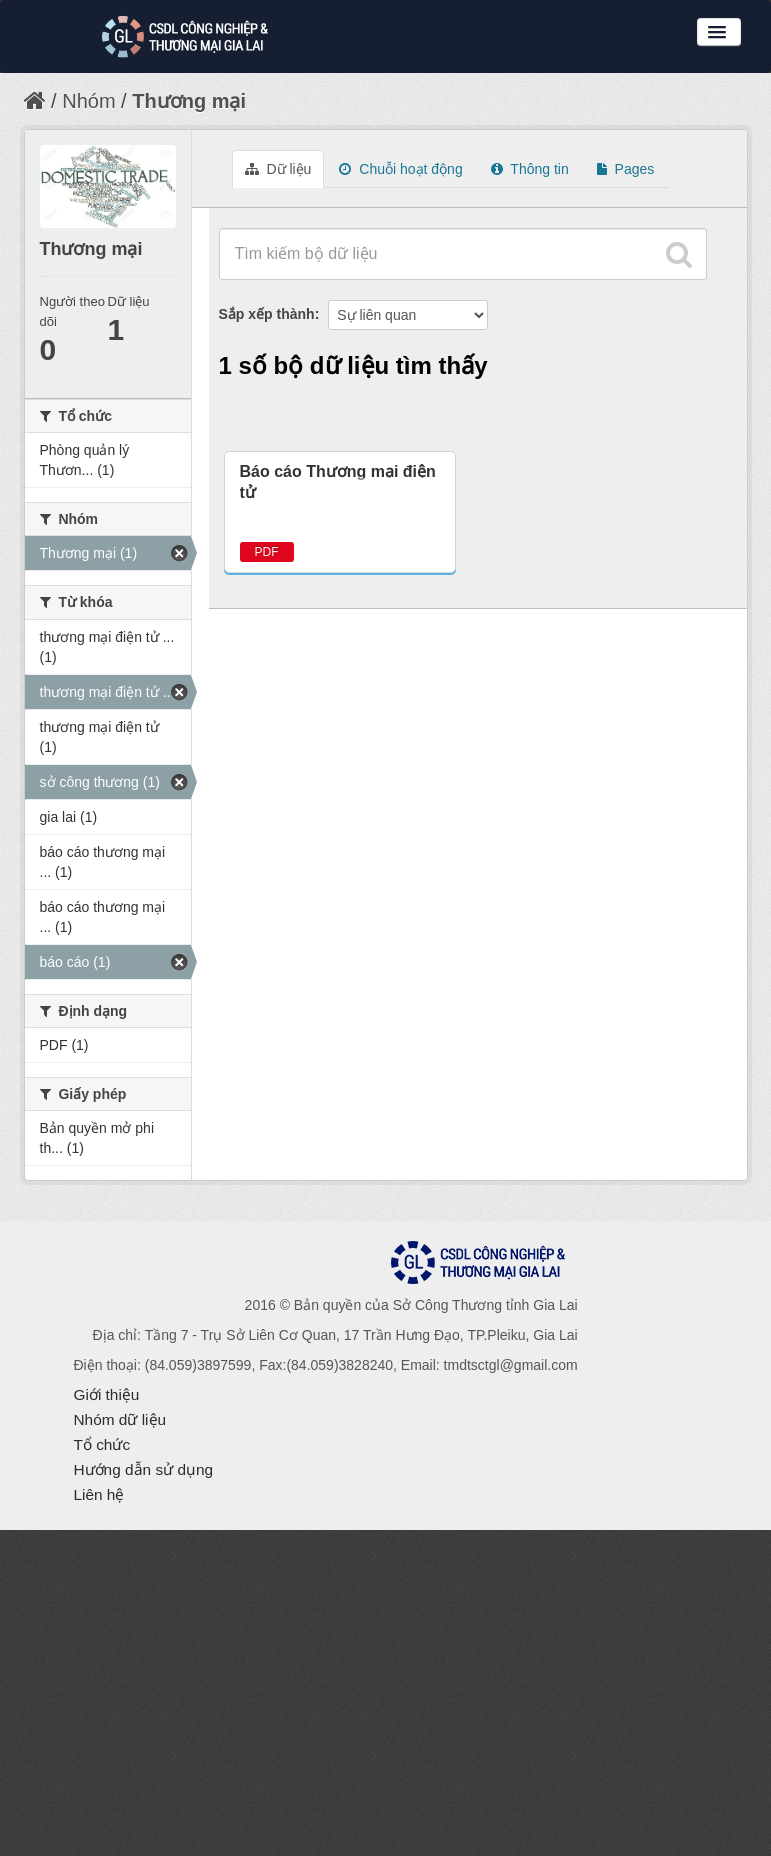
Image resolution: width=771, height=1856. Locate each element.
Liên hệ (99, 1494)
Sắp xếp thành (267, 314)
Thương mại (189, 101)
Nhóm (88, 101)
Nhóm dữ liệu (120, 1419)
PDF (267, 552)
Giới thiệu (107, 1394)
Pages (626, 169)
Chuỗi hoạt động (400, 169)
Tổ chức (102, 1444)
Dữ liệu (278, 169)
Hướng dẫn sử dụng (144, 1469)
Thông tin (530, 169)
